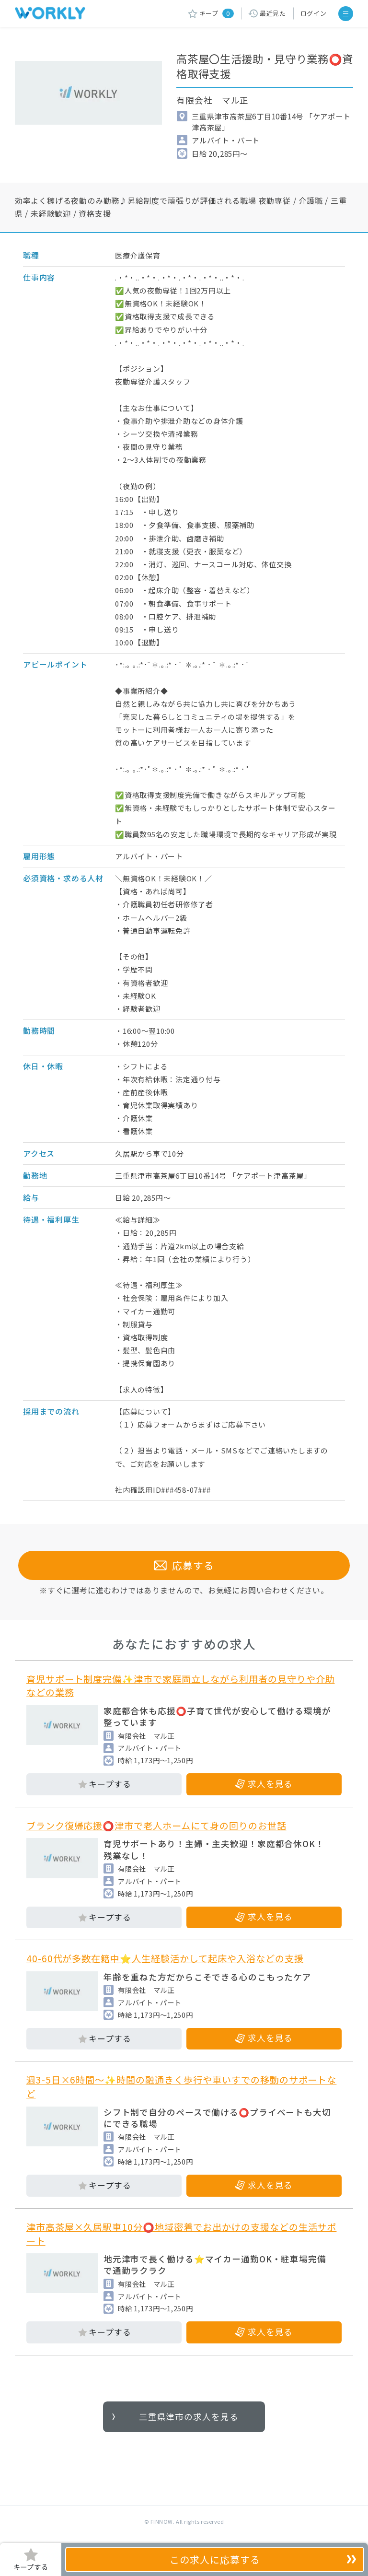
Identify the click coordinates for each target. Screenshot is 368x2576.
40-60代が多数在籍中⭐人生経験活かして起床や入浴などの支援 (165, 1958)
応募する (184, 1565)
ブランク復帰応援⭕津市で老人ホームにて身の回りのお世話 (156, 1825)
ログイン (313, 13)
